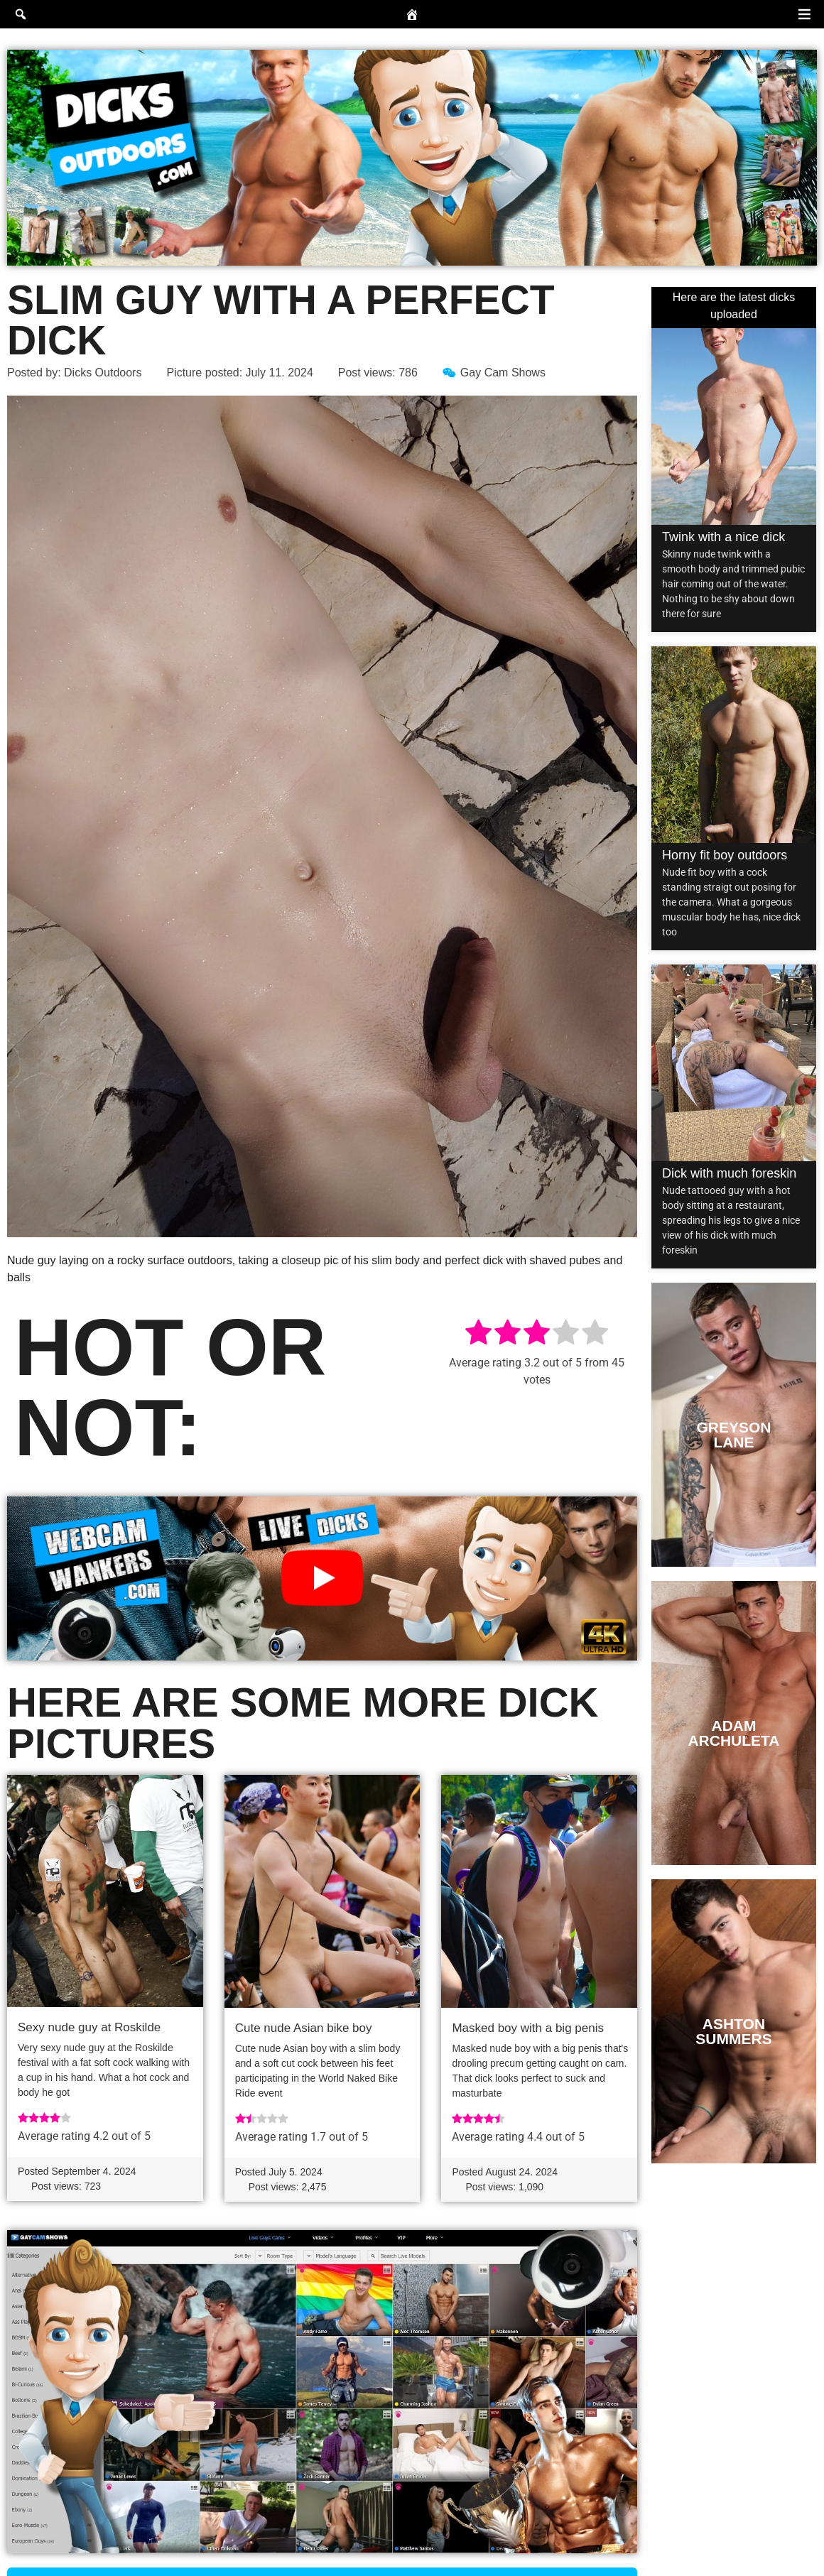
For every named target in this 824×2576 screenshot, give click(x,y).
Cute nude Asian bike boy (303, 2028)
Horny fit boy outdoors (724, 855)
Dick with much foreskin (729, 1173)
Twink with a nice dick (723, 537)
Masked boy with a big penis (528, 2028)
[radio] (478, 1334)
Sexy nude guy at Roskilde (89, 2027)
